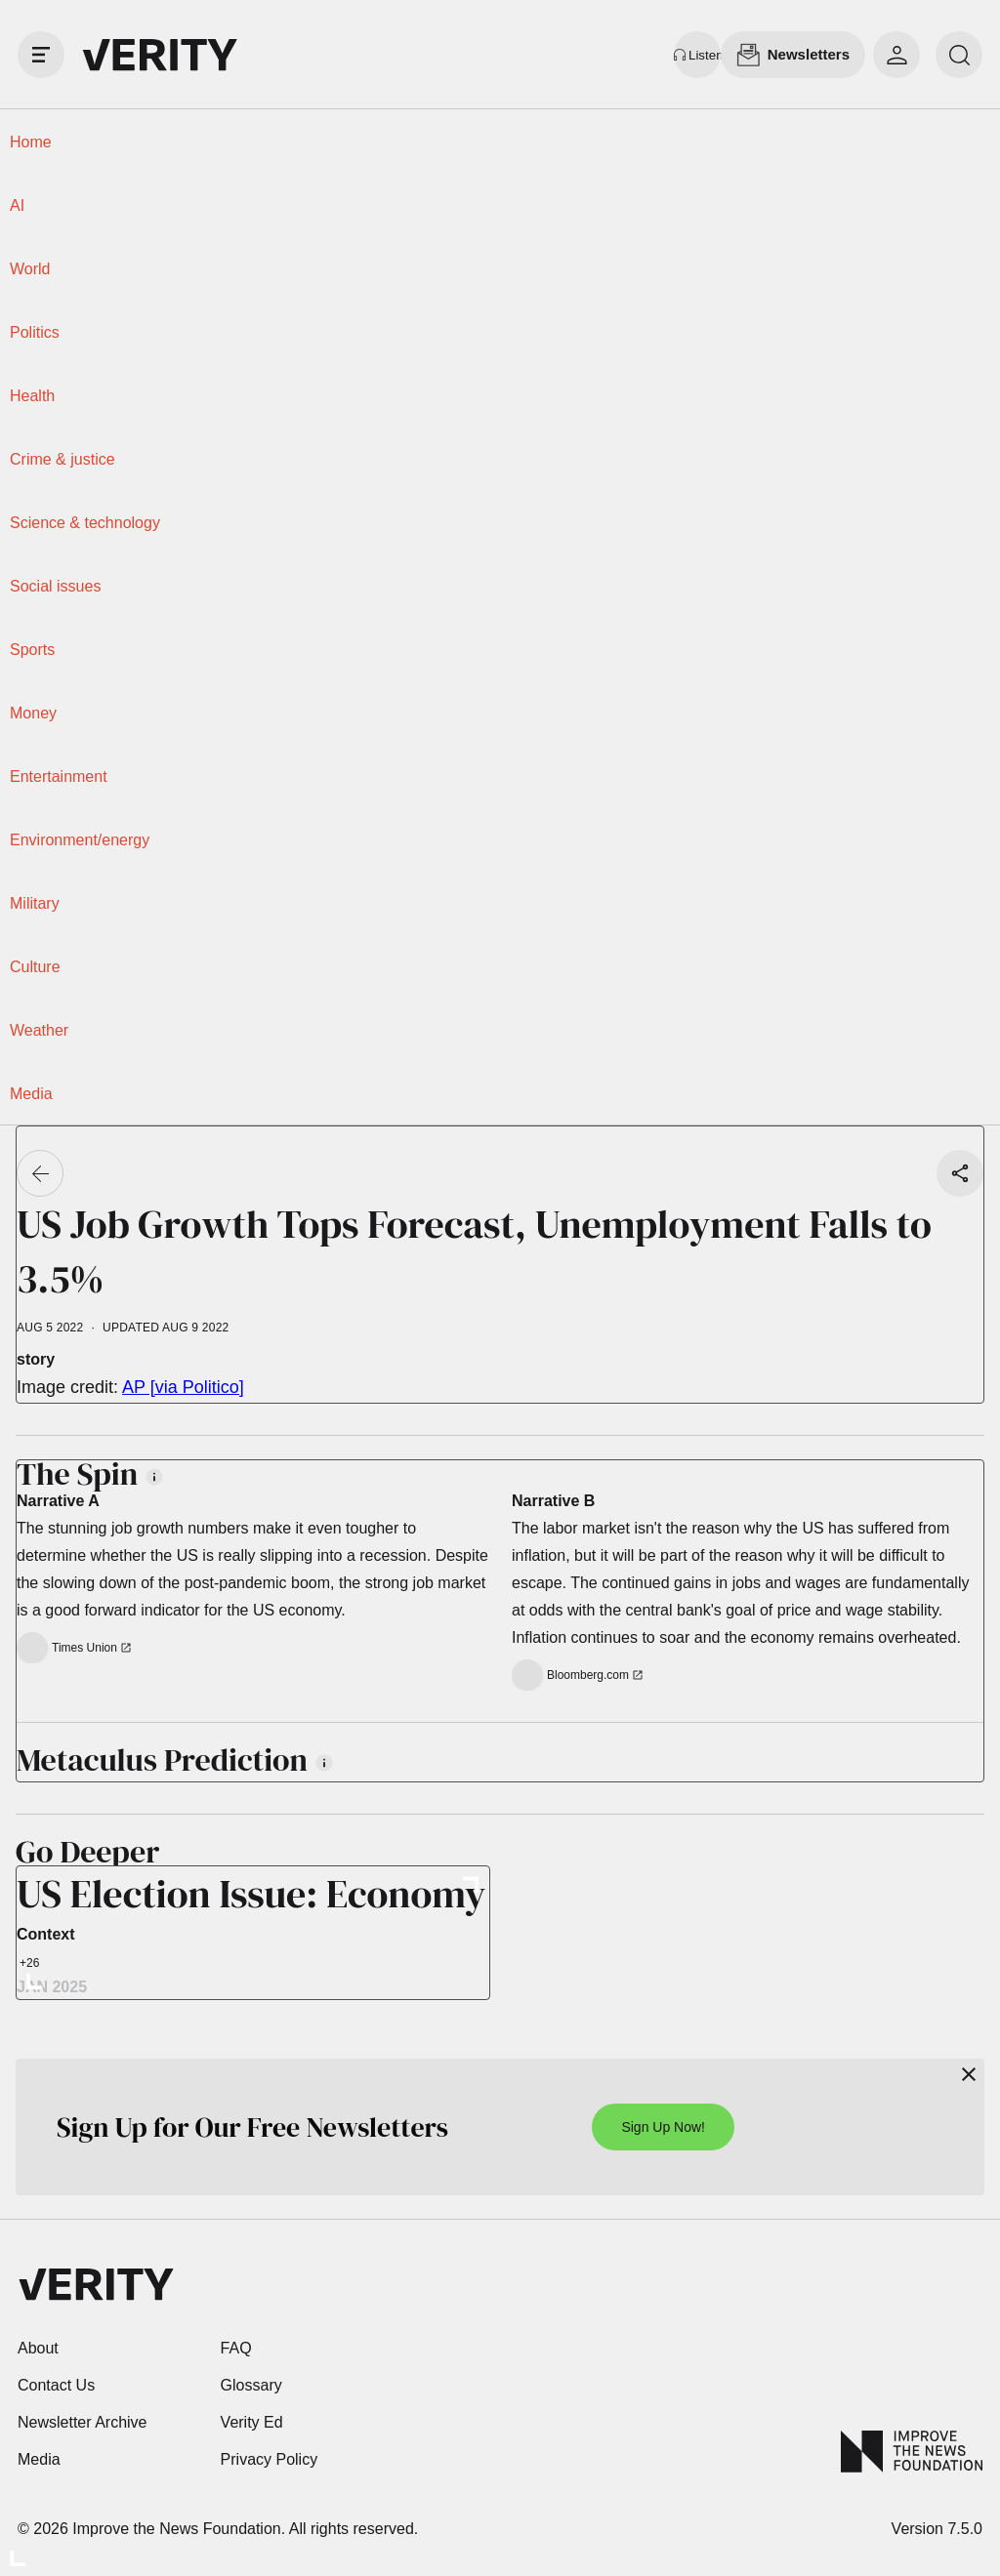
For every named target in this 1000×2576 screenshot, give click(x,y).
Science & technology (85, 522)
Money (33, 713)
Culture (35, 967)
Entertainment (58, 776)
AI (17, 205)
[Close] (968, 2074)
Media (31, 1093)
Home (31, 142)
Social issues (55, 586)
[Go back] (40, 1173)
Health (32, 396)
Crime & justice (62, 459)
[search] (959, 54)
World (30, 269)
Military (35, 903)
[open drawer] (41, 54)
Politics (35, 332)
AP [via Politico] (183, 1387)
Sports (32, 649)
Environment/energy (79, 840)
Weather (39, 1030)
